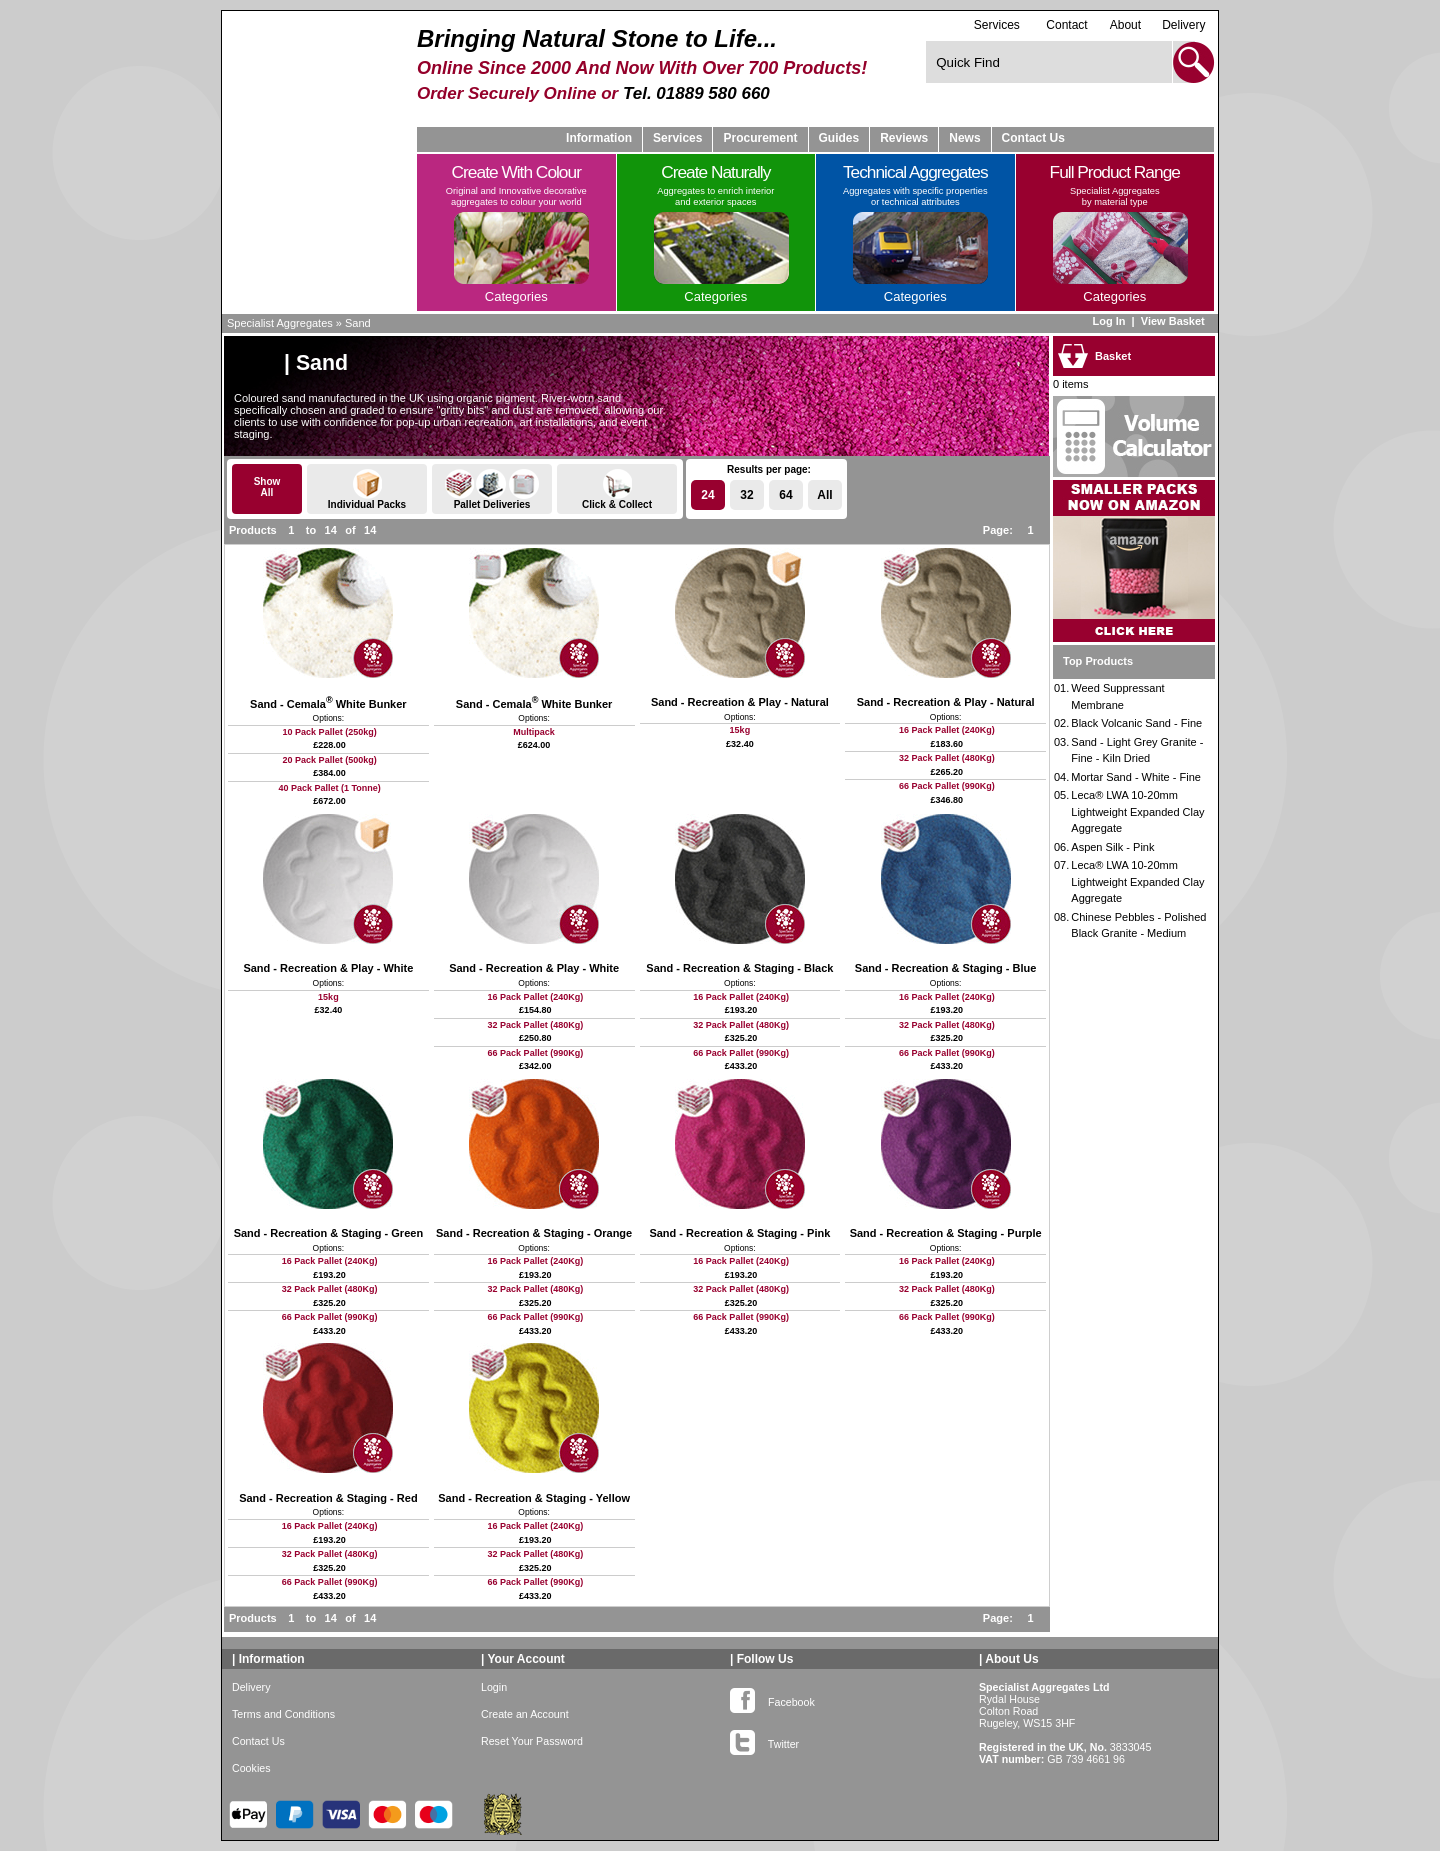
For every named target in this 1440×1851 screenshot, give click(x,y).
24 (707, 495)
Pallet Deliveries (492, 489)
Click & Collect (617, 489)
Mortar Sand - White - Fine (1136, 777)
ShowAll (267, 487)
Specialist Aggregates (280, 323)
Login (494, 1687)
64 (785, 495)
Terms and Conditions (283, 1714)
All (824, 495)
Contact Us (1033, 138)
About (1125, 25)
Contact (1066, 25)
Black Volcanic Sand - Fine (1136, 723)
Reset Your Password (532, 1741)
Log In (1108, 321)
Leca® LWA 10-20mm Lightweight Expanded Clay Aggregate (1137, 811)
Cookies (251, 1768)
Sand (358, 323)
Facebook (772, 1698)
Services (997, 24)
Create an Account (525, 1714)
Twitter (764, 1740)
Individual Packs (367, 489)
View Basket (1174, 321)
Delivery (1183, 25)
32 (746, 495)
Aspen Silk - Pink (1112, 847)
